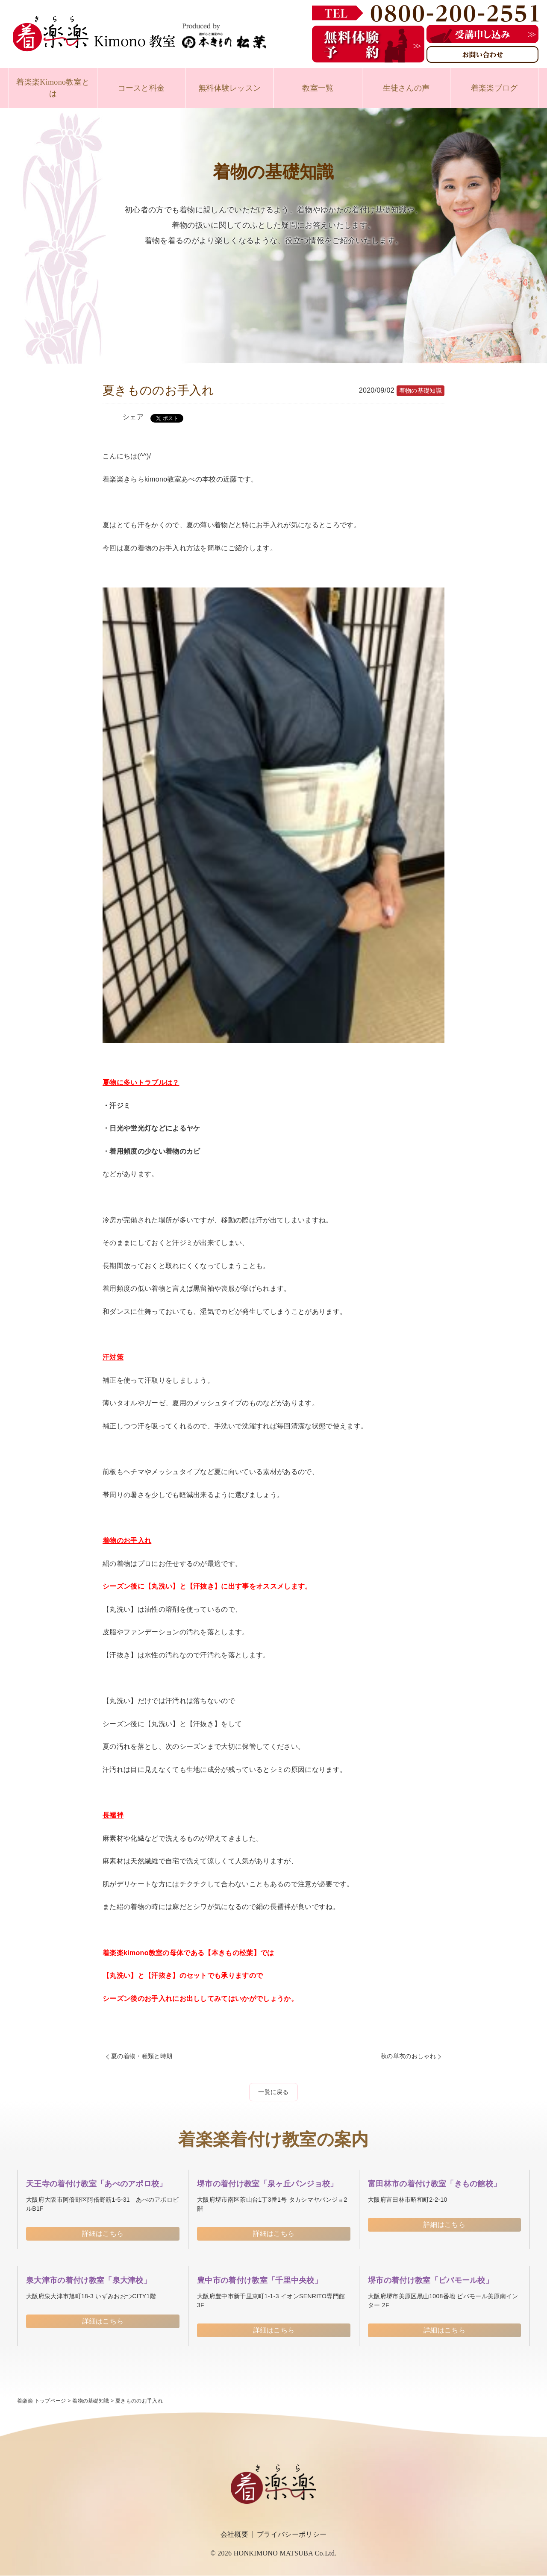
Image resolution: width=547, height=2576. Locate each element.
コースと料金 (141, 88)
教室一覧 (317, 88)
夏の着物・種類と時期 (141, 2056)
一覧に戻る (273, 2091)
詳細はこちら (103, 2233)
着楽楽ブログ (494, 88)
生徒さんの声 (406, 88)
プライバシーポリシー (291, 2534)
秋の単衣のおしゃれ (408, 2056)
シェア (133, 416)
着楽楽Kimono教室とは (52, 88)
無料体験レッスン (229, 88)
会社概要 (234, 2534)
